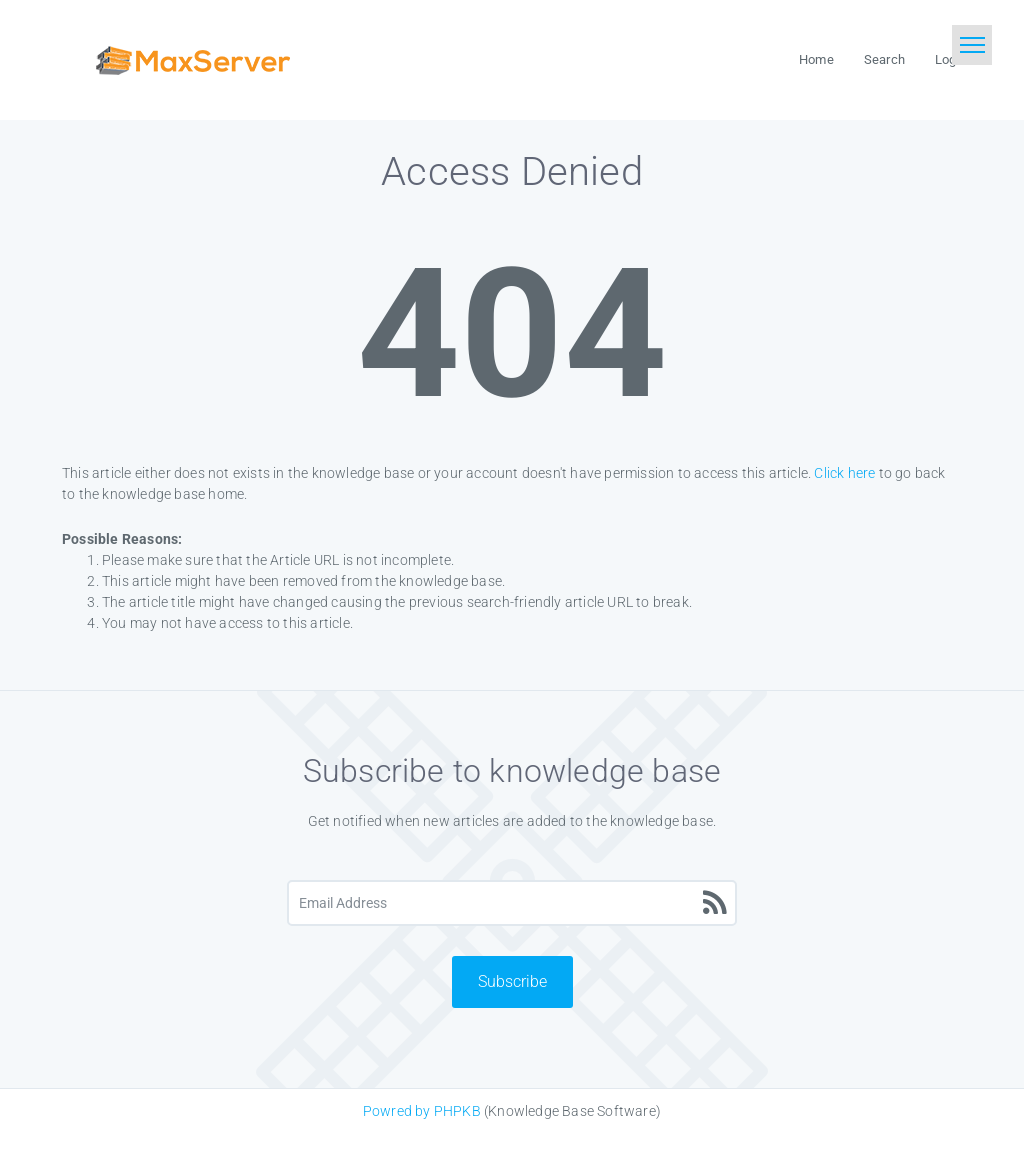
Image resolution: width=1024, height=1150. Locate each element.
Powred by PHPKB (422, 1111)
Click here (844, 473)
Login (951, 59)
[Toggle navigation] (972, 45)
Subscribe (512, 981)
